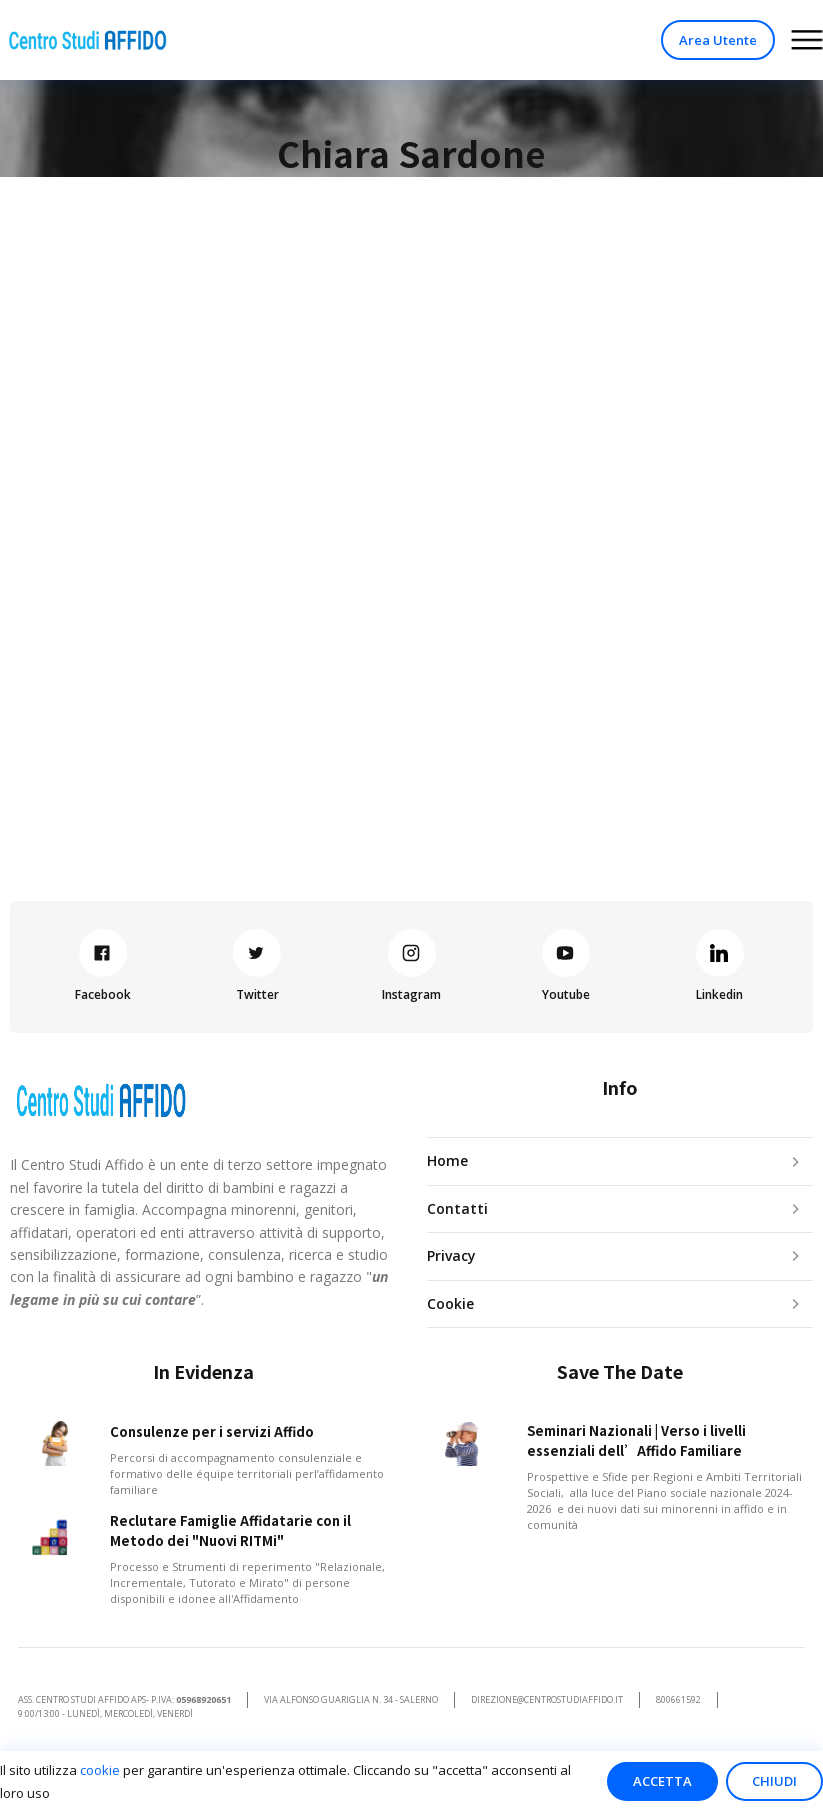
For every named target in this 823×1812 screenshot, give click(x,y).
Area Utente (718, 40)
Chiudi (774, 1781)
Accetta (662, 1781)
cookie (100, 1770)
